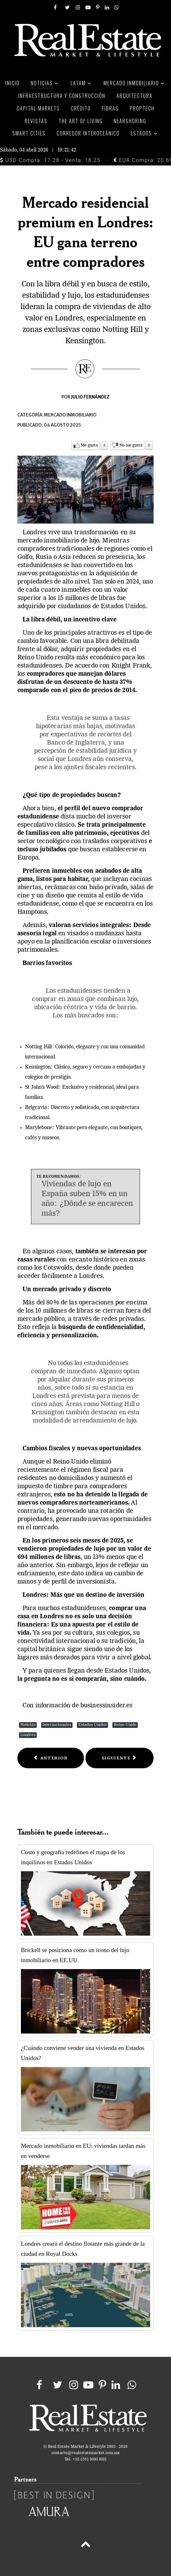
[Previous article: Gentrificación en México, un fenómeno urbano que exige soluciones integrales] (50, 1758)
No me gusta (130, 445)
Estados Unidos (92, 1725)
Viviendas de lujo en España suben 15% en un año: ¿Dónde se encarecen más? (87, 1199)
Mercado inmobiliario (70, 415)
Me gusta (89, 445)
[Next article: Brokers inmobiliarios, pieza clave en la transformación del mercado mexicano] (120, 1758)
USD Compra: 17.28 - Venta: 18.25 (50, 160)
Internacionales (56, 1725)
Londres (27, 1735)
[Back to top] (85, 2545)
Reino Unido (125, 1725)
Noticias (27, 1725)
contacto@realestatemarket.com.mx (86, 2453)
